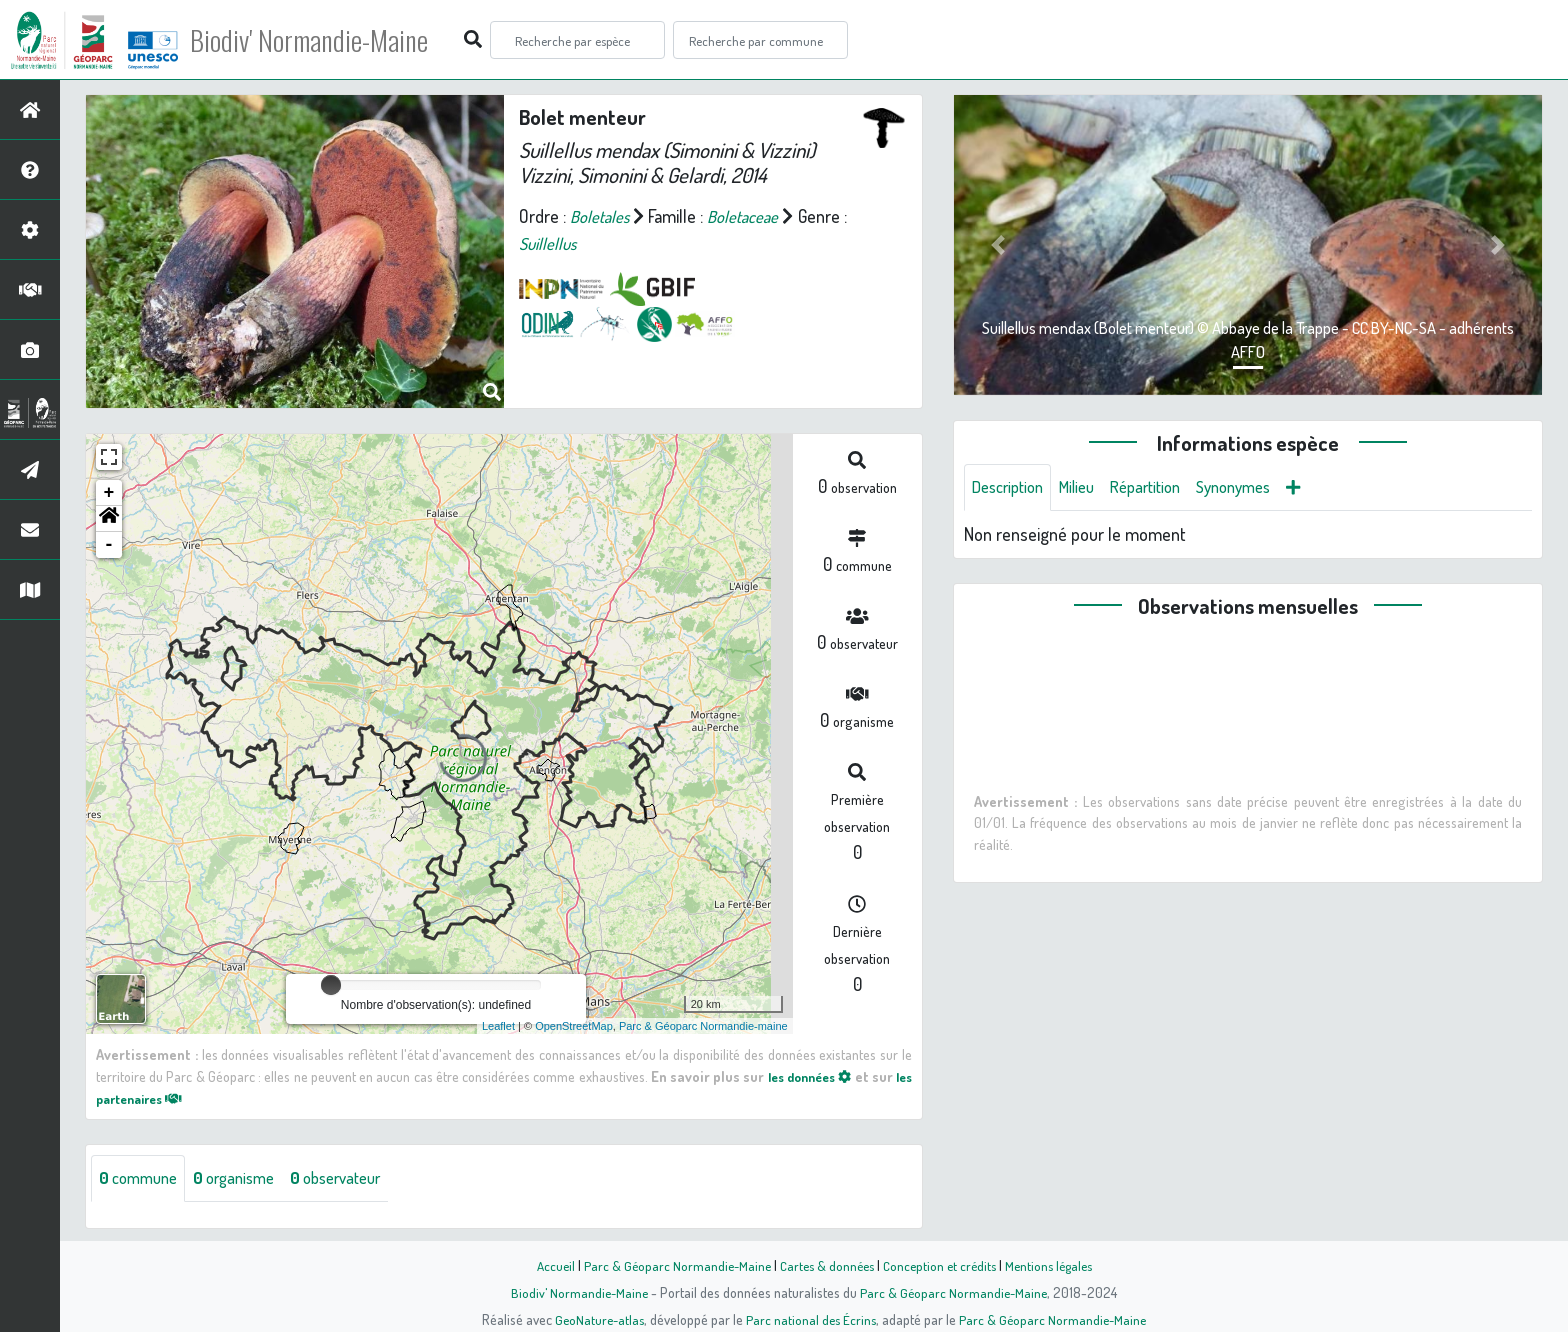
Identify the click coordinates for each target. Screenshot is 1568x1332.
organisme (245, 1179)
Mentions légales (1056, 1265)
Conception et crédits (941, 1265)
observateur (356, 1179)
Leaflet (498, 1026)
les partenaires (156, 1098)
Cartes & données (824, 1265)
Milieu (1088, 488)
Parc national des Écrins (811, 1319)
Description (1012, 488)
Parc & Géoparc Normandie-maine (703, 1026)
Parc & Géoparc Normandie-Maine (670, 1265)
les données (822, 1076)
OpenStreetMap (574, 1026)
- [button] (109, 545)
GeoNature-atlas (595, 1319)
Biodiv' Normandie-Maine (328, 40)
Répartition (1163, 488)
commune (142, 1179)
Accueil (545, 1265)
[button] (109, 519)
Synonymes (1259, 488)
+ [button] (109, 493)
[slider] (331, 985)
